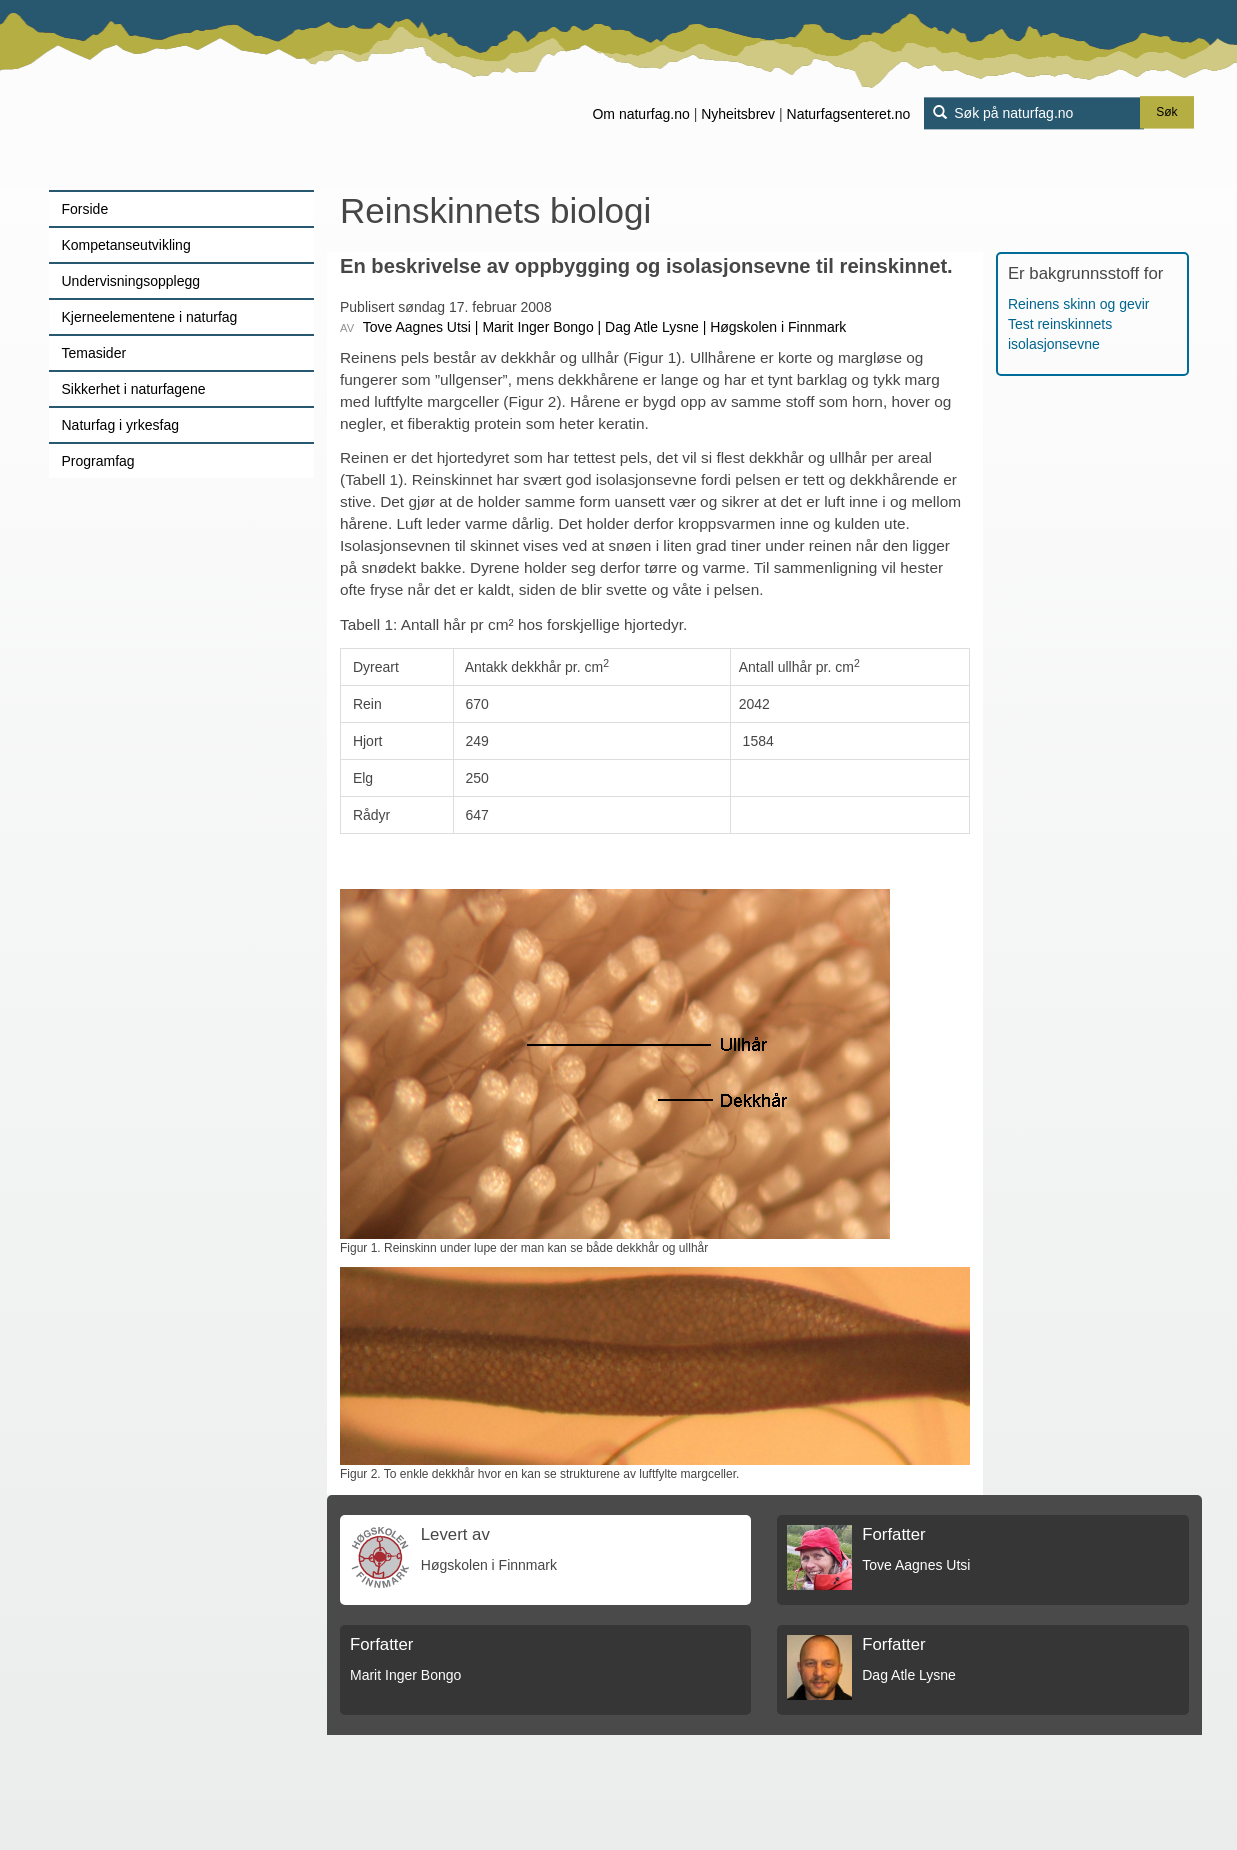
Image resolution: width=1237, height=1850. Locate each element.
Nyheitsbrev (738, 114)
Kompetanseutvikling (126, 245)
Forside (85, 209)
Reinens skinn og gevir (1079, 304)
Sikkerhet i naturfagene (134, 389)
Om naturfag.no (640, 114)
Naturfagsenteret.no (849, 114)
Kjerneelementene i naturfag (150, 317)
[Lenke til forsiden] (174, 95)
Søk (1166, 113)
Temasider (94, 353)
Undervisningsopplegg (131, 281)
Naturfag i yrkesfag (121, 425)
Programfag (98, 461)
